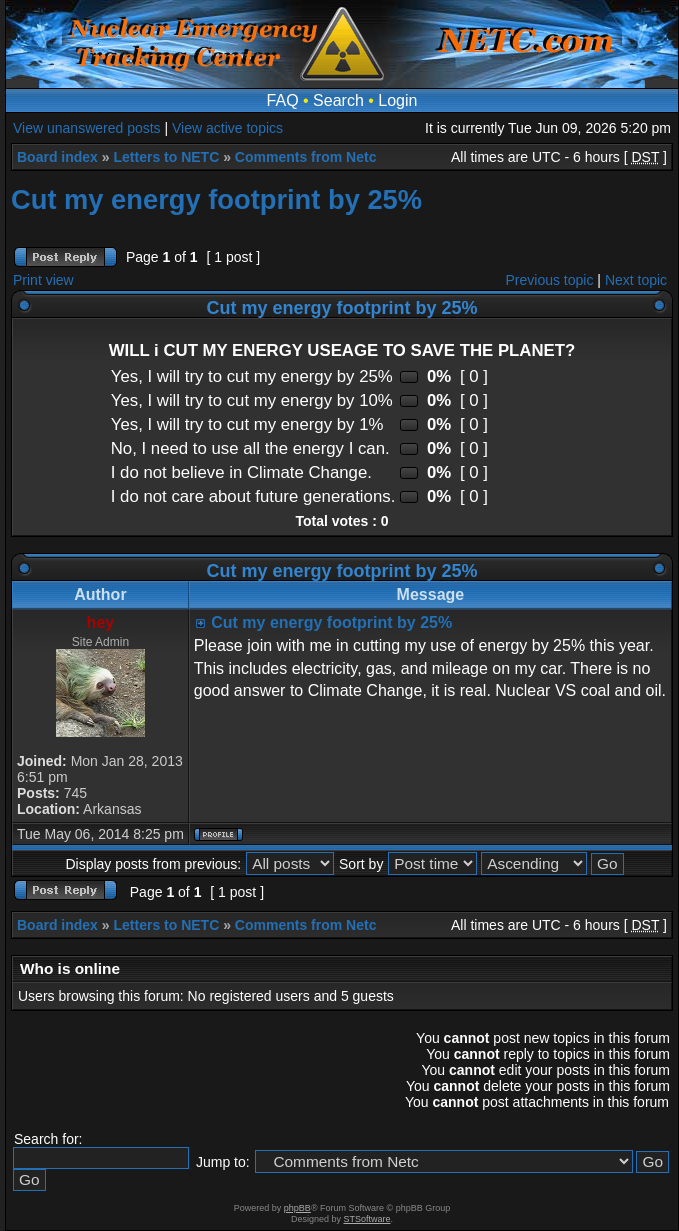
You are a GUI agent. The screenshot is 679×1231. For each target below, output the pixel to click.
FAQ (283, 100)
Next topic (636, 280)
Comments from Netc (306, 157)
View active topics (227, 128)
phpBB (297, 1208)
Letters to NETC (166, 157)
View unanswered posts (87, 128)
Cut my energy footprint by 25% (216, 199)
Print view (43, 280)
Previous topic (550, 280)
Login (397, 100)
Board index (57, 157)
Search (338, 100)
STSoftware (367, 1219)
